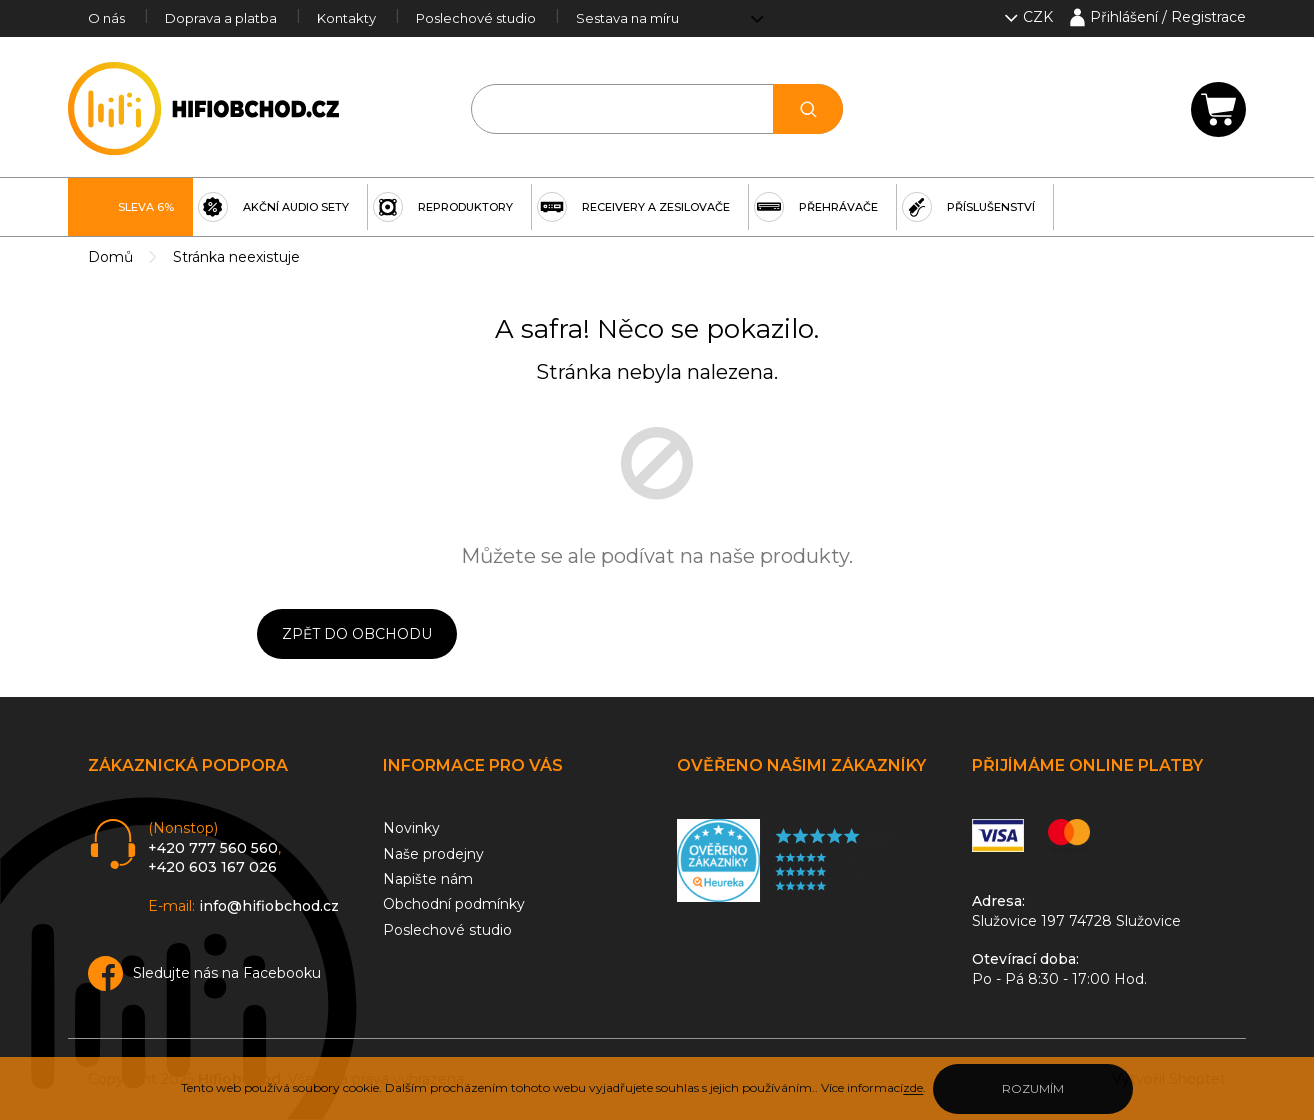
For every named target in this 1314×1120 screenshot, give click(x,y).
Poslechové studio (476, 18)
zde (913, 1087)
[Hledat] (657, 109)
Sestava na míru (627, 18)
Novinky (411, 828)
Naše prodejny (433, 854)
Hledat (808, 109)
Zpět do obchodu (357, 634)
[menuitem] (130, 207)
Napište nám (428, 879)
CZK (1040, 17)
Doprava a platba (221, 18)
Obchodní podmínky (454, 904)
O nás (106, 18)
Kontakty (346, 18)
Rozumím (1033, 1088)
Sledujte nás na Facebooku (227, 973)
